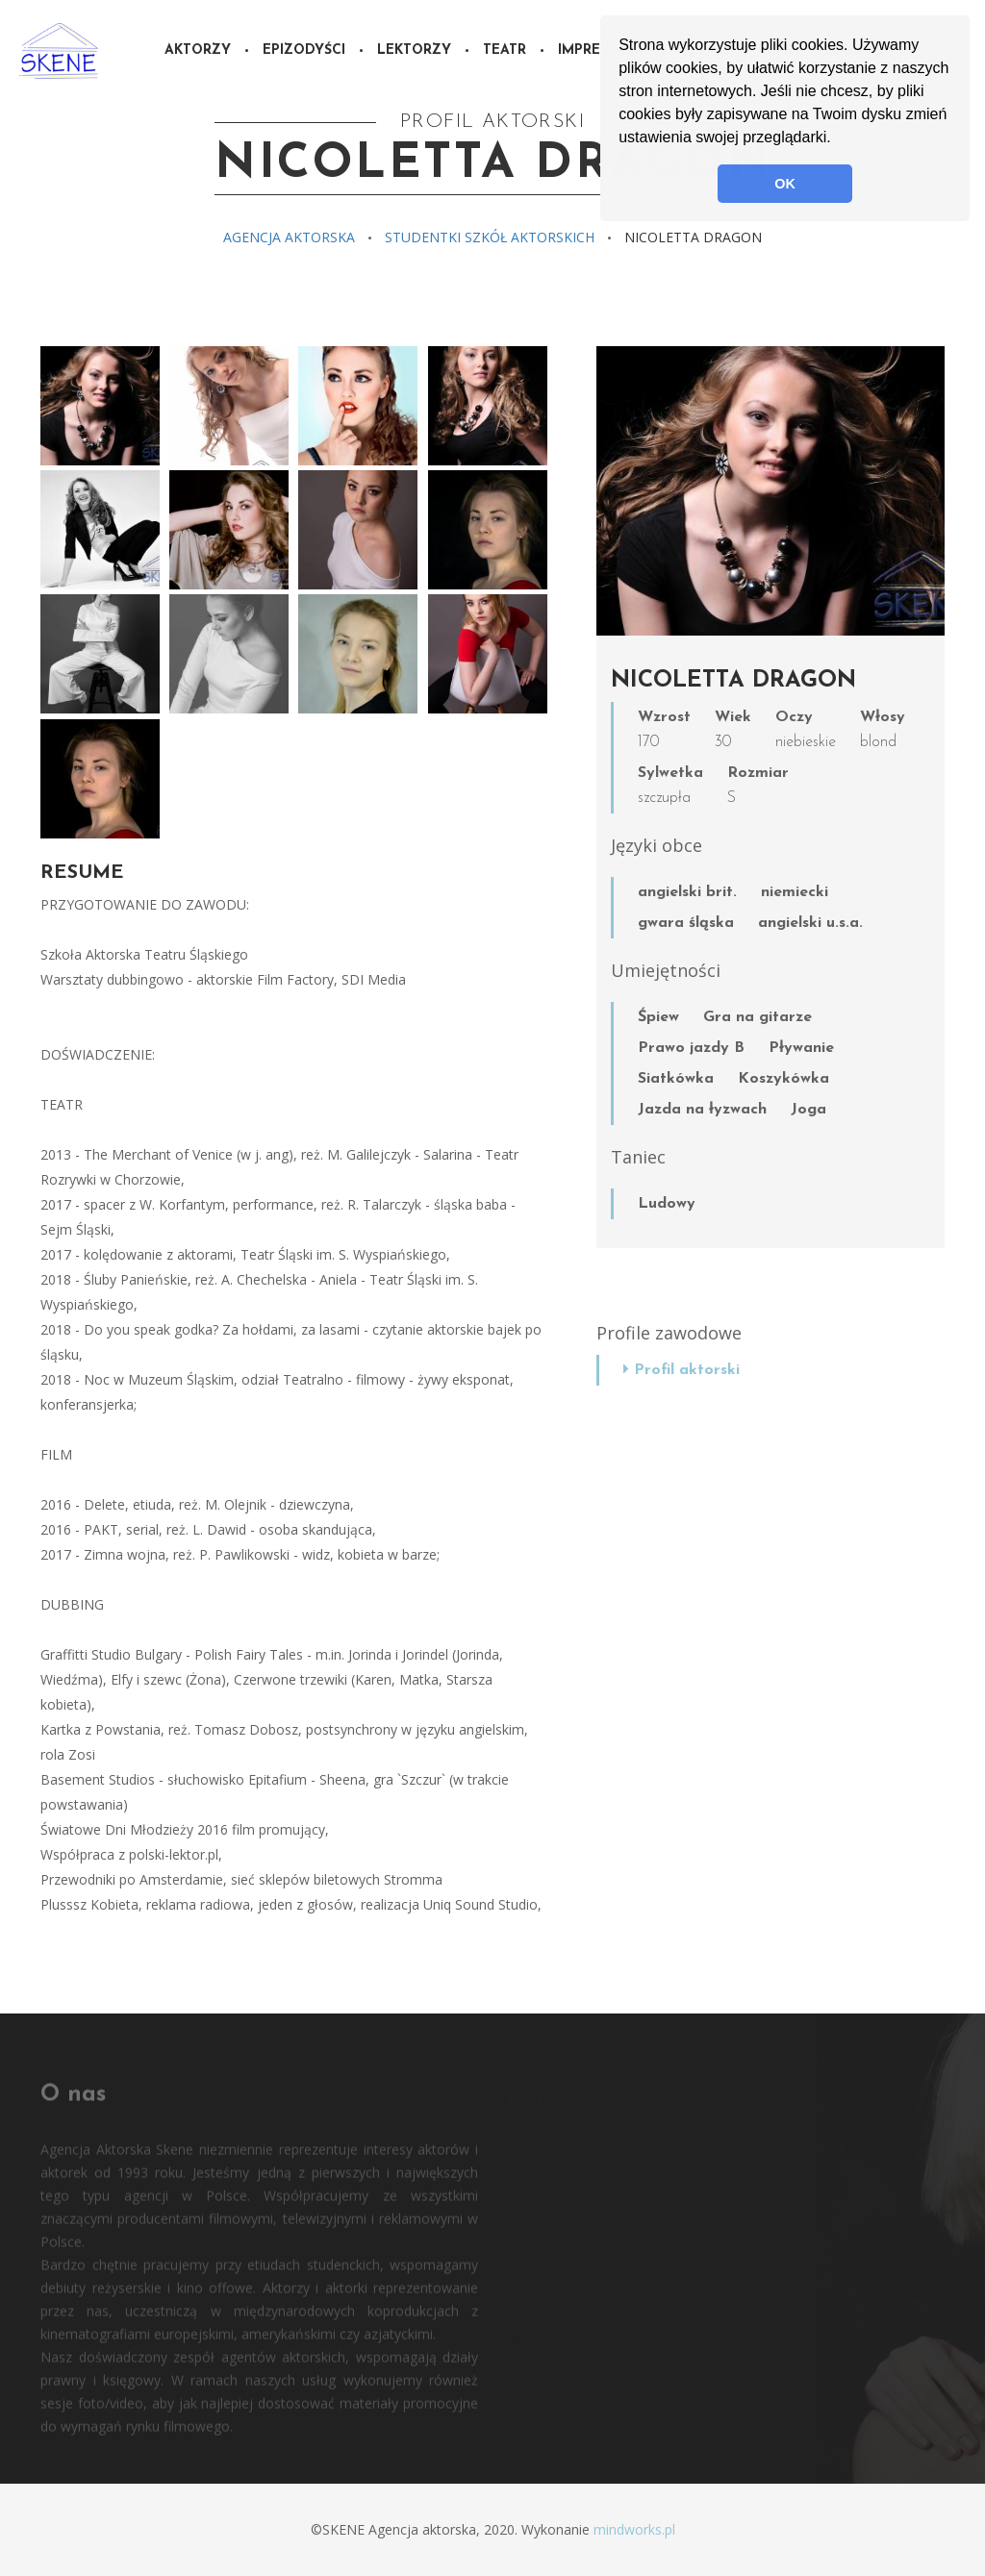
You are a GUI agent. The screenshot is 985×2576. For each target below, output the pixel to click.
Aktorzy (197, 50)
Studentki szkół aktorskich (489, 237)
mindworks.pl (634, 2529)
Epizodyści (304, 50)
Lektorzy (414, 50)
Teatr (504, 50)
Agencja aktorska (289, 237)
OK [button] (785, 183)
